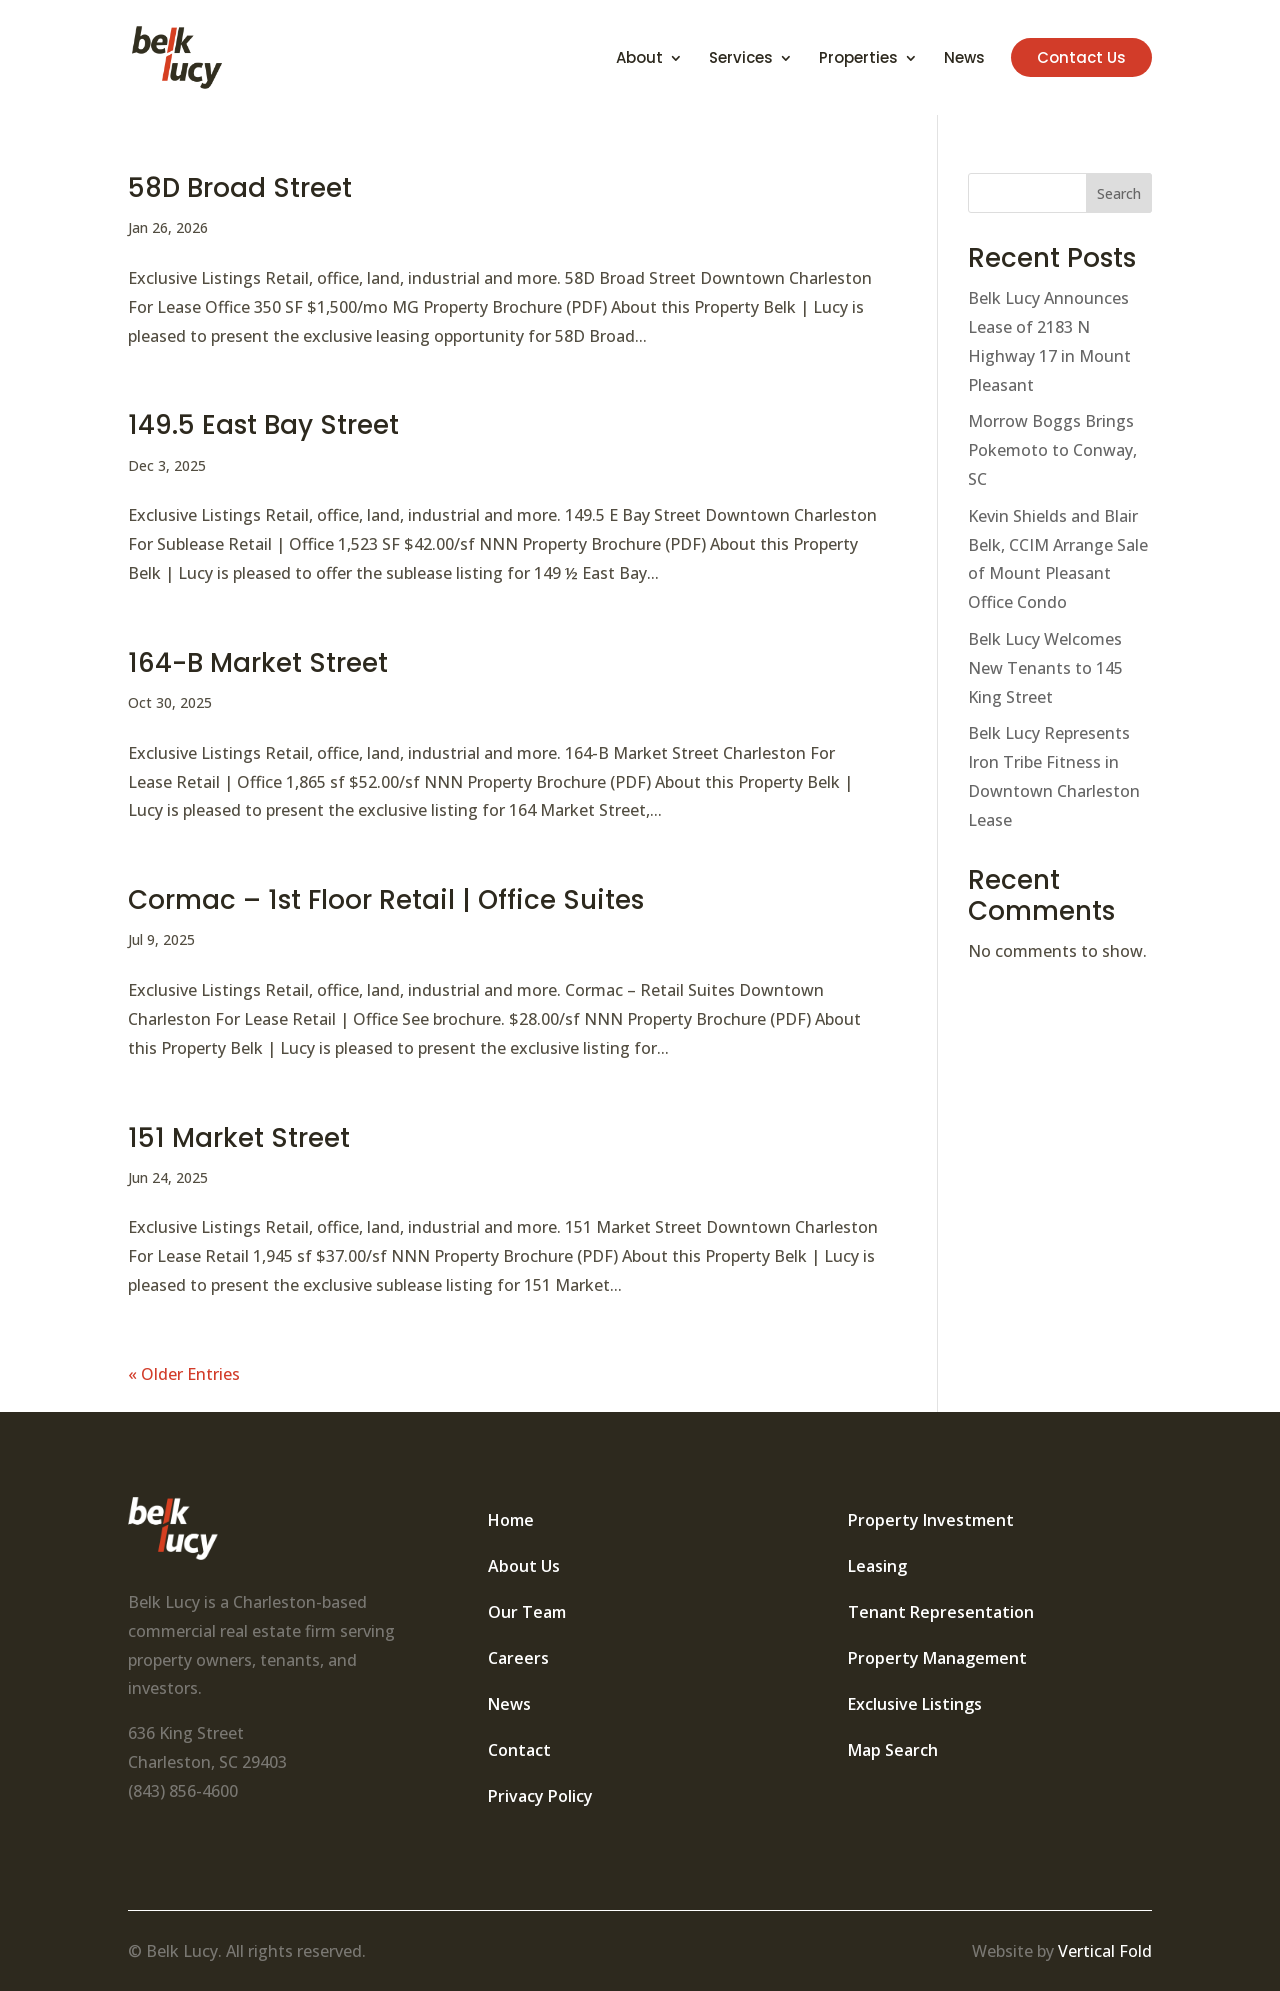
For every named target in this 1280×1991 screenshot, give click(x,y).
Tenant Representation (941, 1612)
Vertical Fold (1105, 1951)
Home (511, 1520)
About (639, 59)
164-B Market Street (258, 663)
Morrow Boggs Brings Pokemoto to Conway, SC (1052, 450)
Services (741, 59)
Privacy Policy (540, 1796)
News (964, 59)
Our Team (527, 1612)
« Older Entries (184, 1374)
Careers (518, 1658)
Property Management (937, 1658)
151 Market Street (239, 1138)
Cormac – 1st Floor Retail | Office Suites (386, 900)
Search (1119, 193)
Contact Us (1081, 57)
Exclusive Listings (915, 1704)
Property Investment (931, 1520)
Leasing (877, 1566)
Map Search (893, 1750)
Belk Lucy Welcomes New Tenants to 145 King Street (1045, 668)
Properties (858, 59)
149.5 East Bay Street (263, 425)
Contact (519, 1750)
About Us (524, 1566)
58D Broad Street (240, 188)
